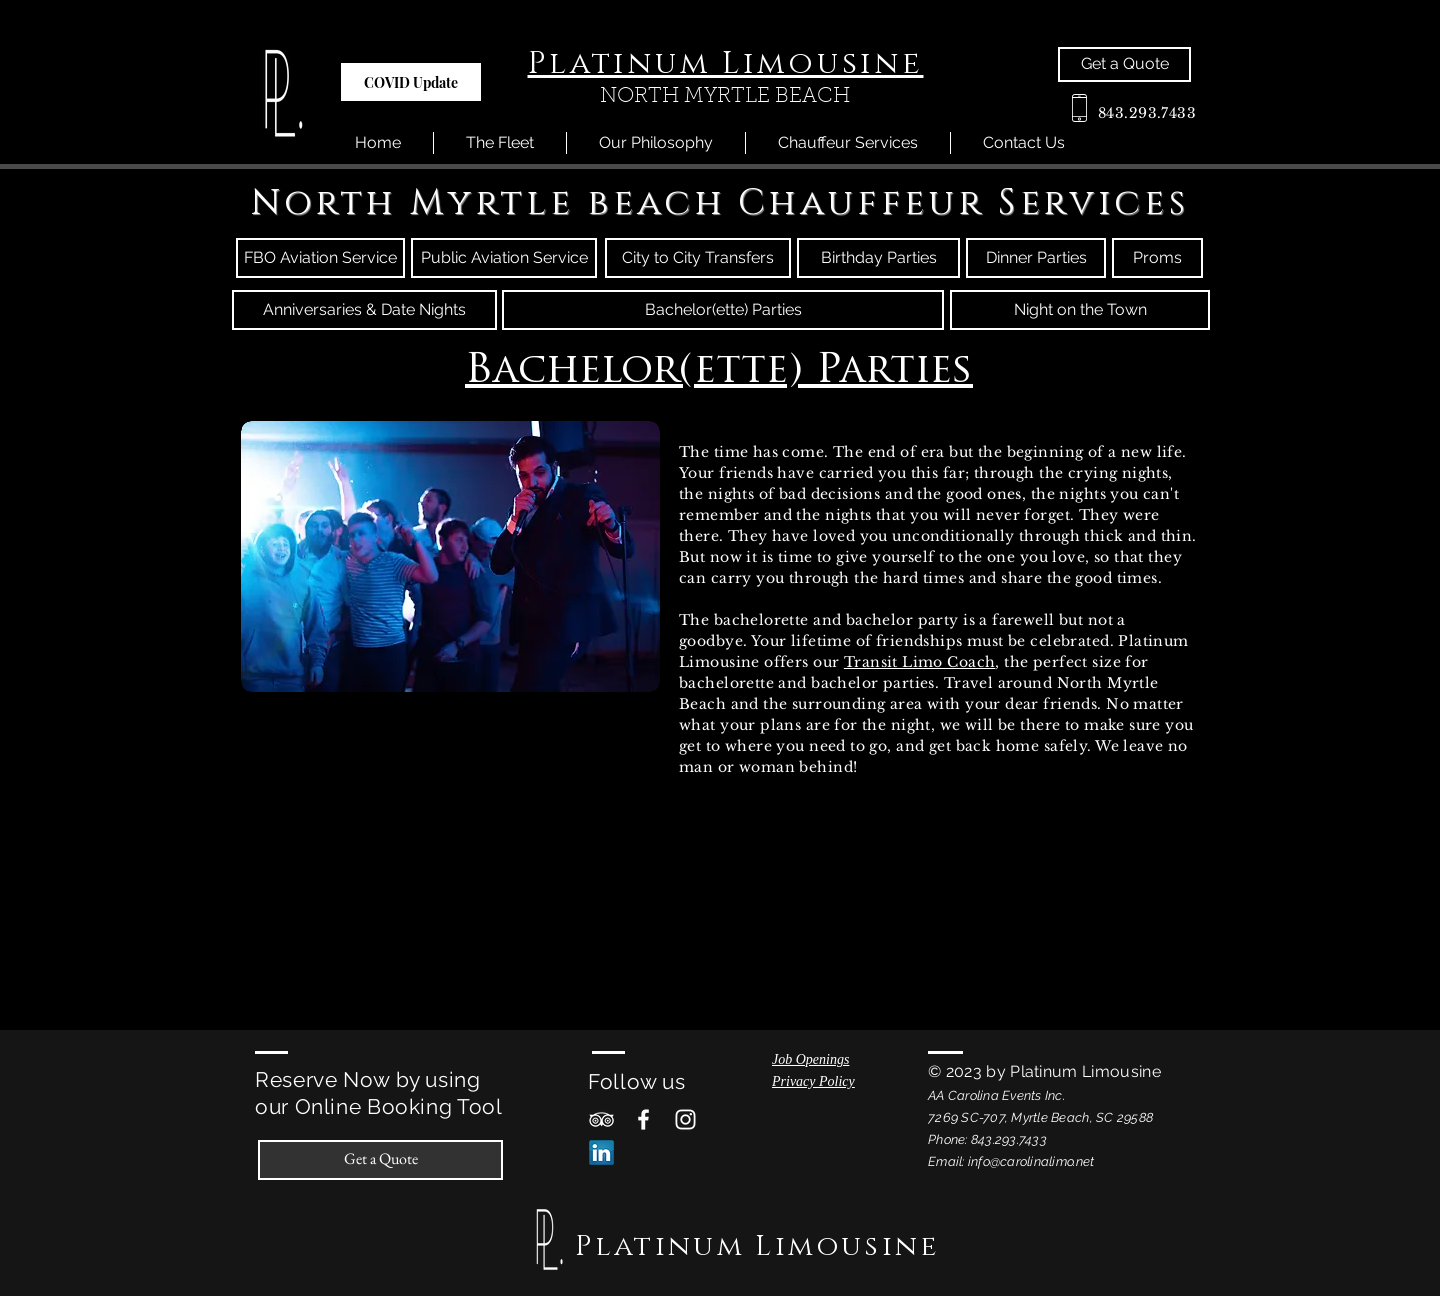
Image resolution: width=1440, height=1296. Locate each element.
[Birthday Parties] (878, 258)
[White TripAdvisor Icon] (601, 1119)
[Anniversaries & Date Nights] (364, 310)
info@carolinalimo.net (1031, 1161)
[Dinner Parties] (1036, 258)
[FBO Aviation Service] (320, 258)
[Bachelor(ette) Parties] (723, 310)
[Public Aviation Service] (504, 258)
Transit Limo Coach (920, 662)
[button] (411, 82)
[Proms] (1157, 258)
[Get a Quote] (1124, 64)
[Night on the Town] (1080, 310)
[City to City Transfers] (698, 258)
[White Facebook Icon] (643, 1119)
